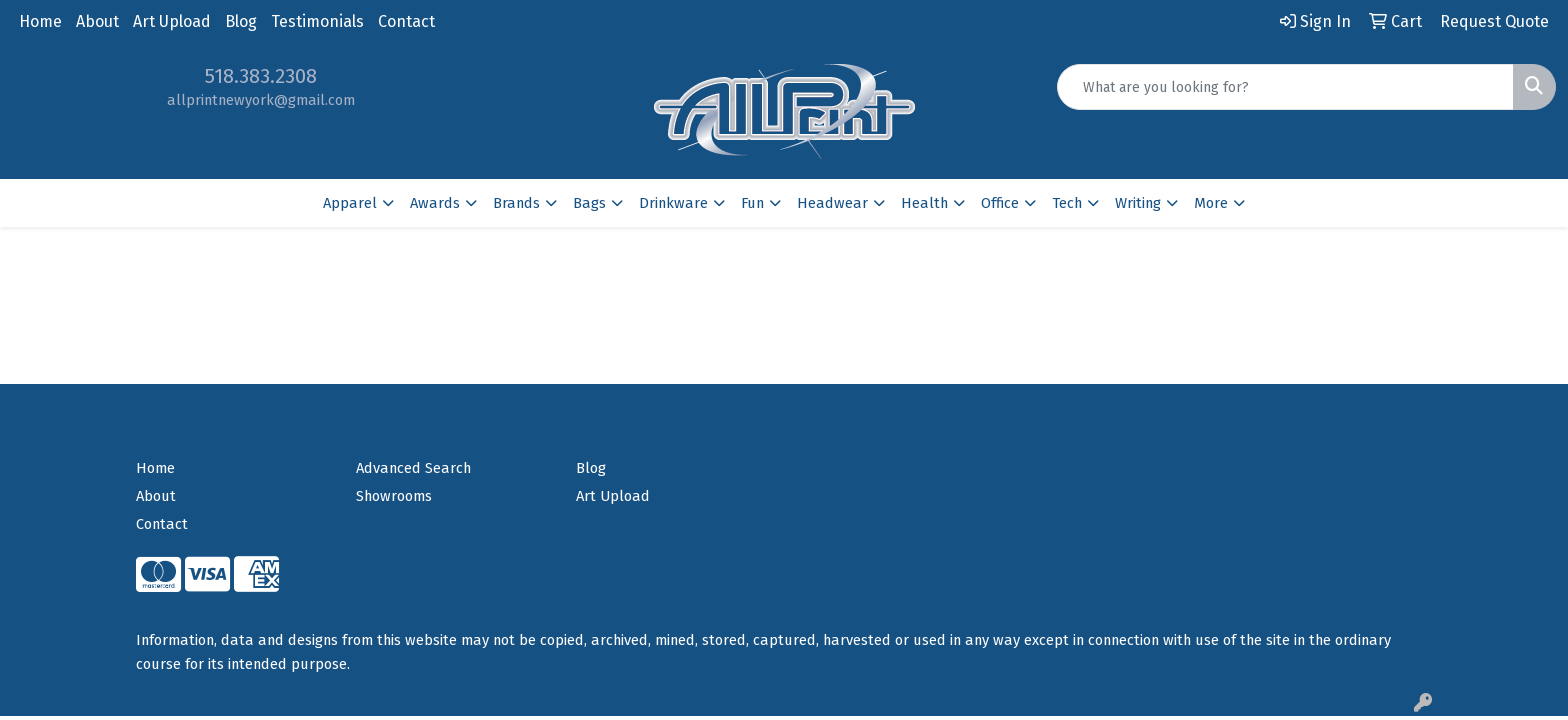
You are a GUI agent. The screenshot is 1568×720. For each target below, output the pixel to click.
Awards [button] (435, 203)
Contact (406, 21)
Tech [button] (1067, 203)
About (97, 21)
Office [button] (1000, 203)
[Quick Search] (1285, 87)
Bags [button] (589, 203)
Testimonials (317, 21)
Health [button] (924, 203)
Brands (516, 203)
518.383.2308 (261, 76)
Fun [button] (752, 203)
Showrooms (394, 496)
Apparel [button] (350, 203)
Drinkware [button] (673, 203)
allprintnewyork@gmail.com (261, 100)
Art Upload (172, 21)
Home (40, 21)
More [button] (1211, 203)
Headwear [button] (832, 203)
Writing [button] (1138, 203)
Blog (241, 21)
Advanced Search (413, 468)
